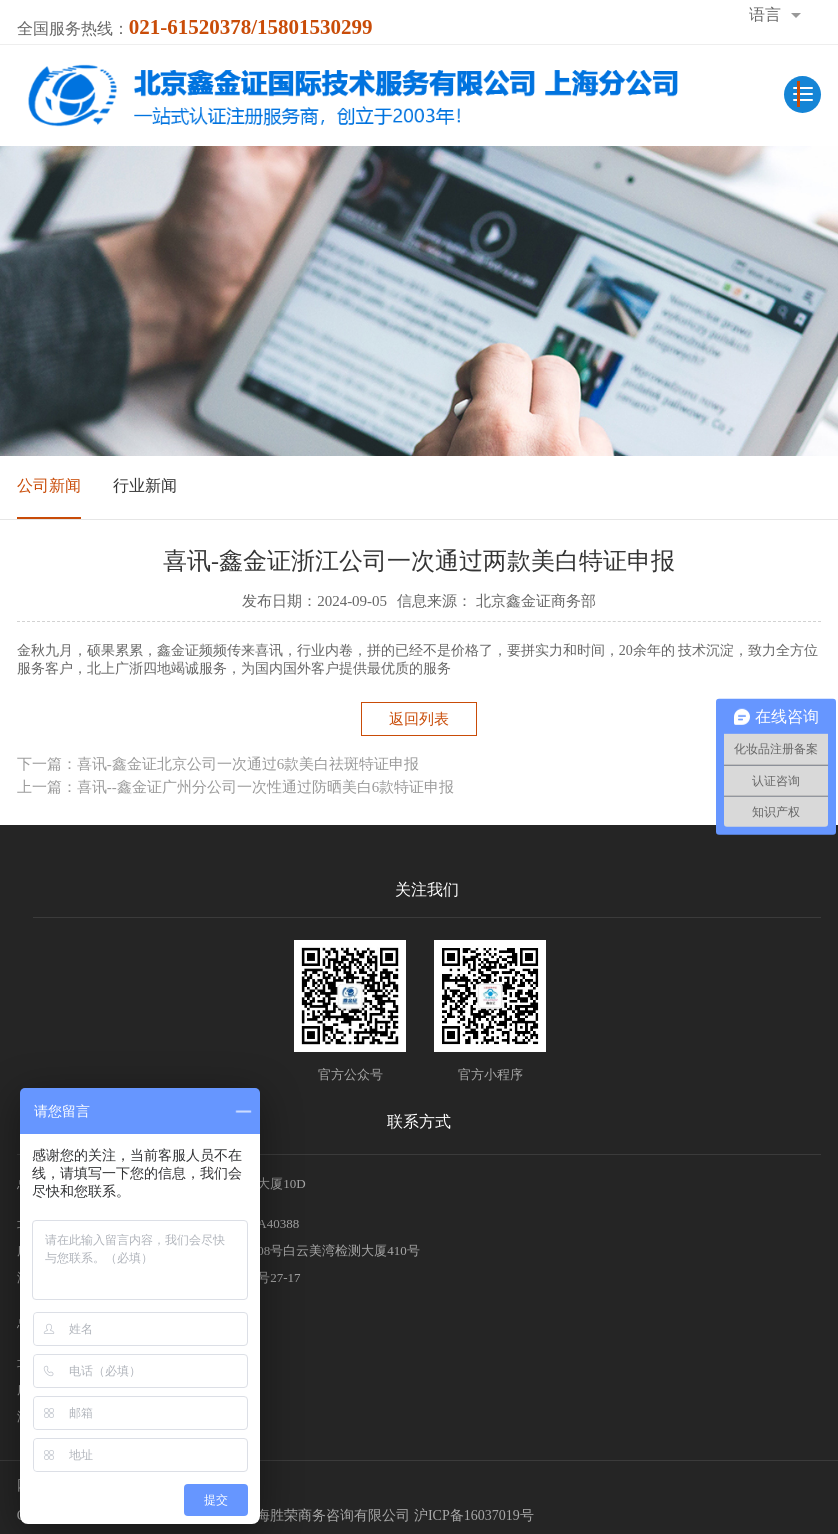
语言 (765, 14)
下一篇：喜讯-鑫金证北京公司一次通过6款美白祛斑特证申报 (218, 764)
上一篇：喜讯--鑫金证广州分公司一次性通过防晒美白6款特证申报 (236, 787)
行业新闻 (145, 485)
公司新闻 (49, 485)
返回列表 (419, 719)
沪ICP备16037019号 (474, 1515)
